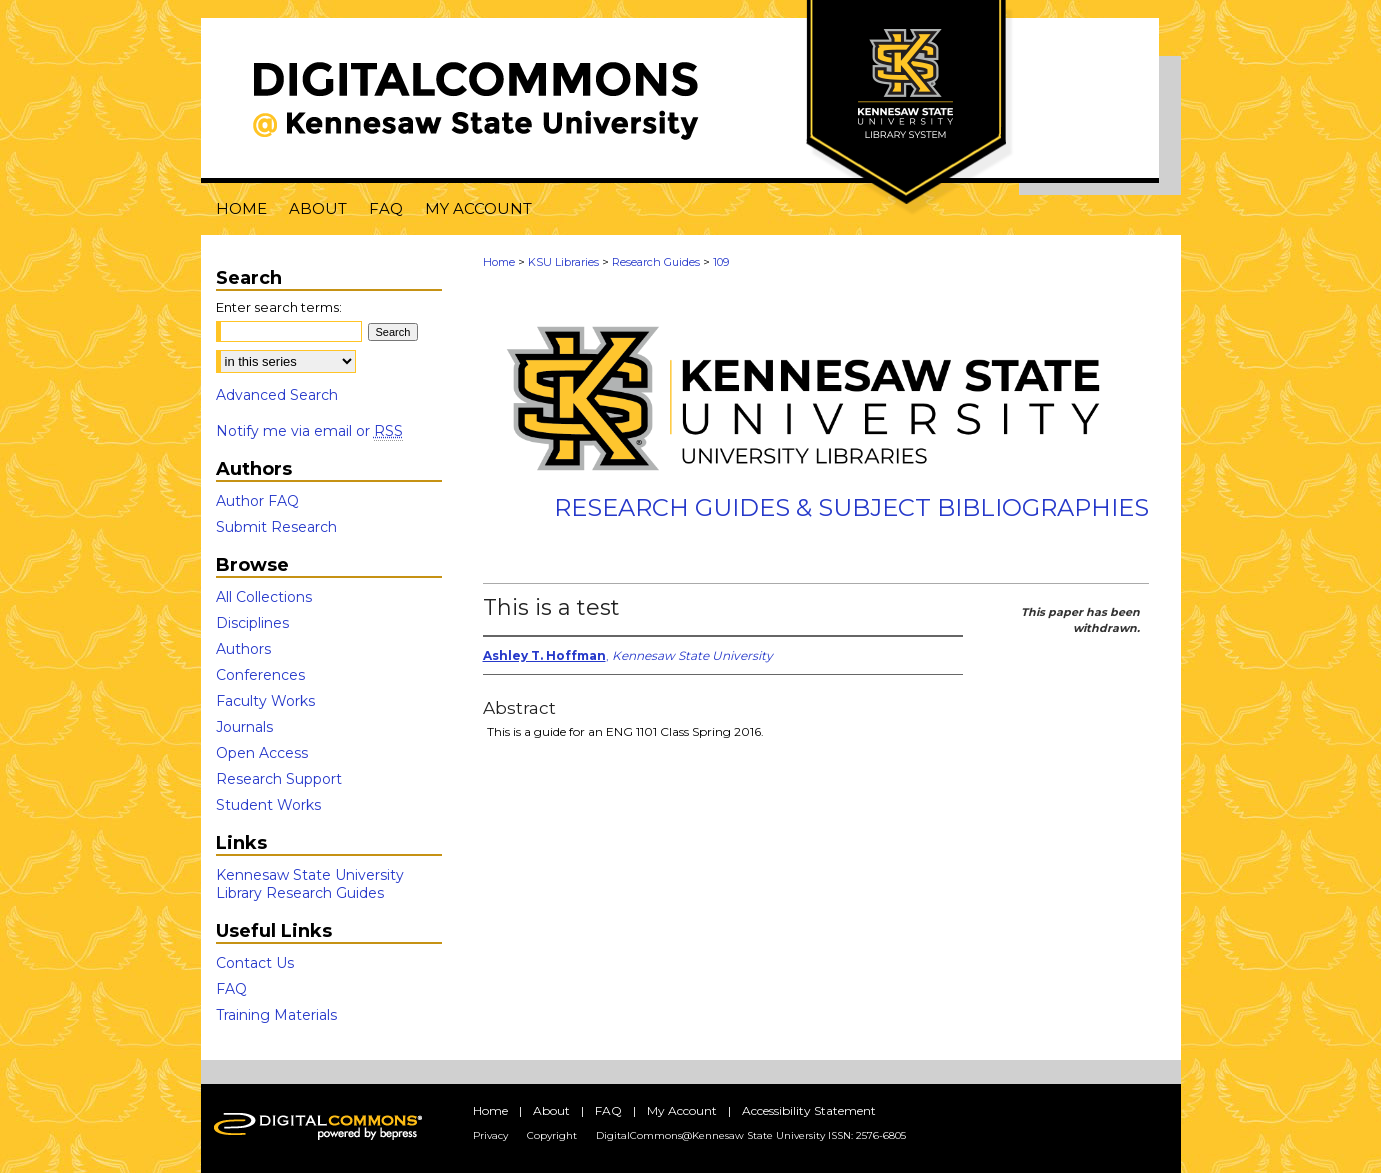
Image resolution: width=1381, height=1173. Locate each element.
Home (499, 262)
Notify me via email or (309, 431)
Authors (243, 649)
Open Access (262, 753)
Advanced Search (277, 395)
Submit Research (276, 527)
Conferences (260, 675)
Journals (244, 727)
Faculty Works (265, 701)
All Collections (264, 597)
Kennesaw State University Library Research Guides (310, 884)
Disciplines (252, 623)
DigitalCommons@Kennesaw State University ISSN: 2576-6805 (751, 1135)
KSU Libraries (563, 262)
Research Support (279, 779)
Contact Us (255, 963)
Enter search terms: (279, 307)
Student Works (268, 805)
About (551, 1110)
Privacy (490, 1135)
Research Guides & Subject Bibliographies (851, 507)
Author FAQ (257, 501)
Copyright (552, 1135)
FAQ (231, 989)
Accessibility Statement (809, 1110)
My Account (682, 1110)
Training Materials (276, 1015)
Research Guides (656, 262)
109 (721, 262)
